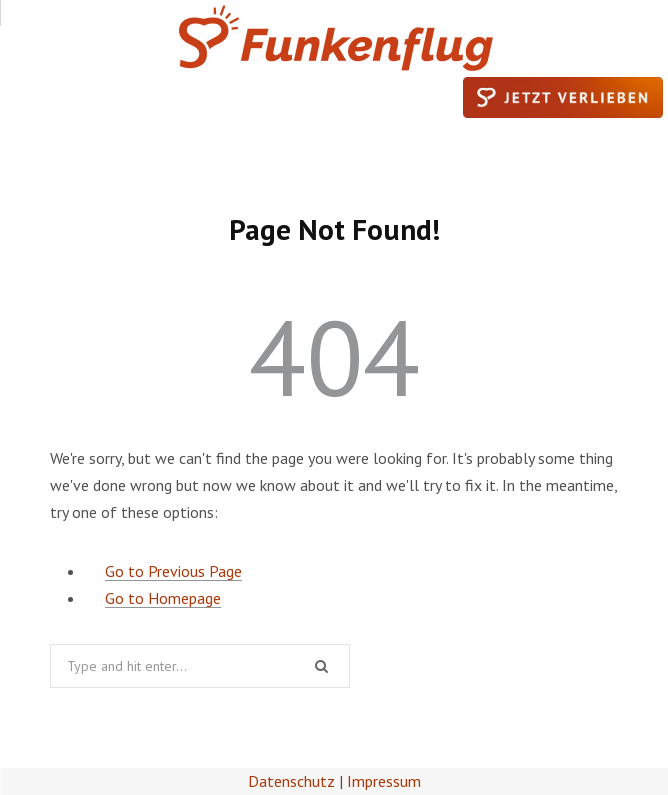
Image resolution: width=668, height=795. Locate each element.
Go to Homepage (163, 598)
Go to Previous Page (173, 571)
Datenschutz (291, 781)
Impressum (384, 781)
